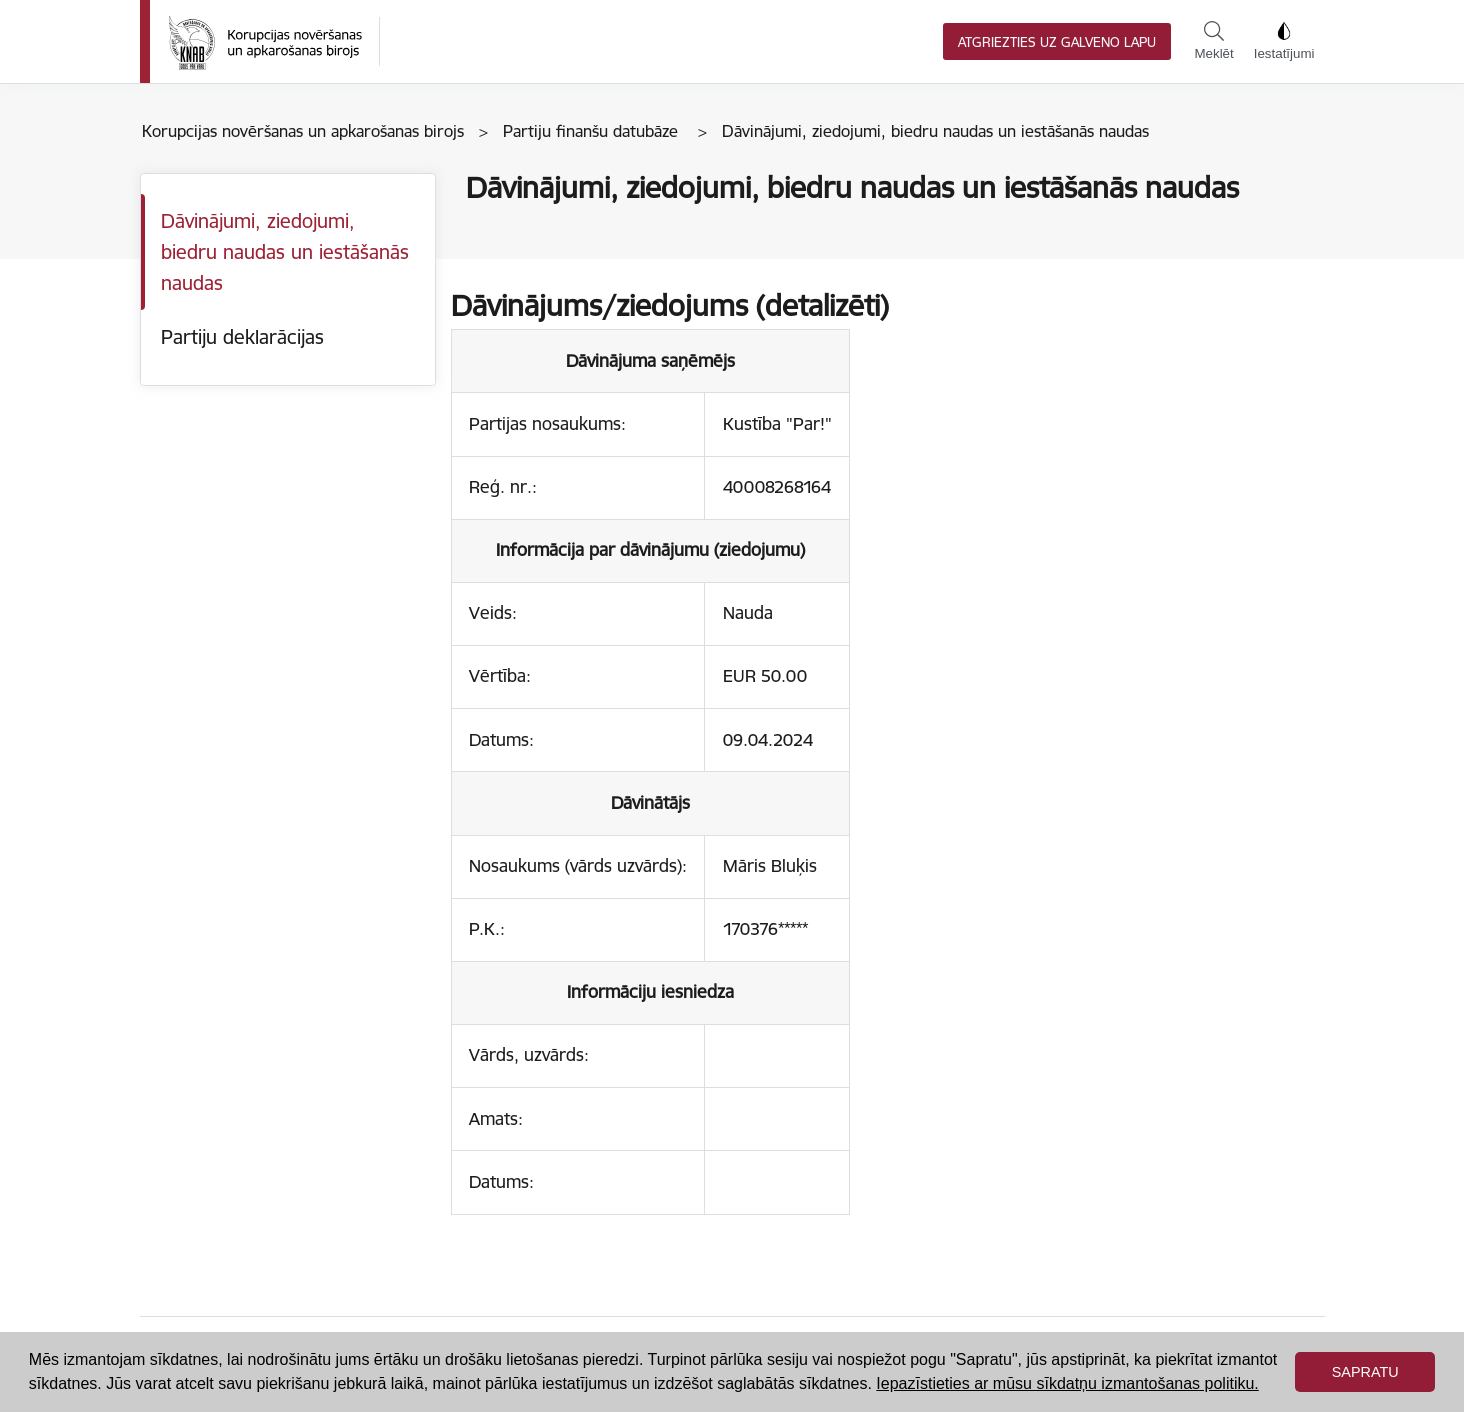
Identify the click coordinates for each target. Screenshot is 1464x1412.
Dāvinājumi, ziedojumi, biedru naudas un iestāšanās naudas (285, 251)
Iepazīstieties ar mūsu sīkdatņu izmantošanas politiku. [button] (1067, 1383)
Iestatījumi (1284, 41)
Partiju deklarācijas (242, 337)
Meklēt (1213, 41)
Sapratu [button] (1365, 1372)
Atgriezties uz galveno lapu (1057, 42)
